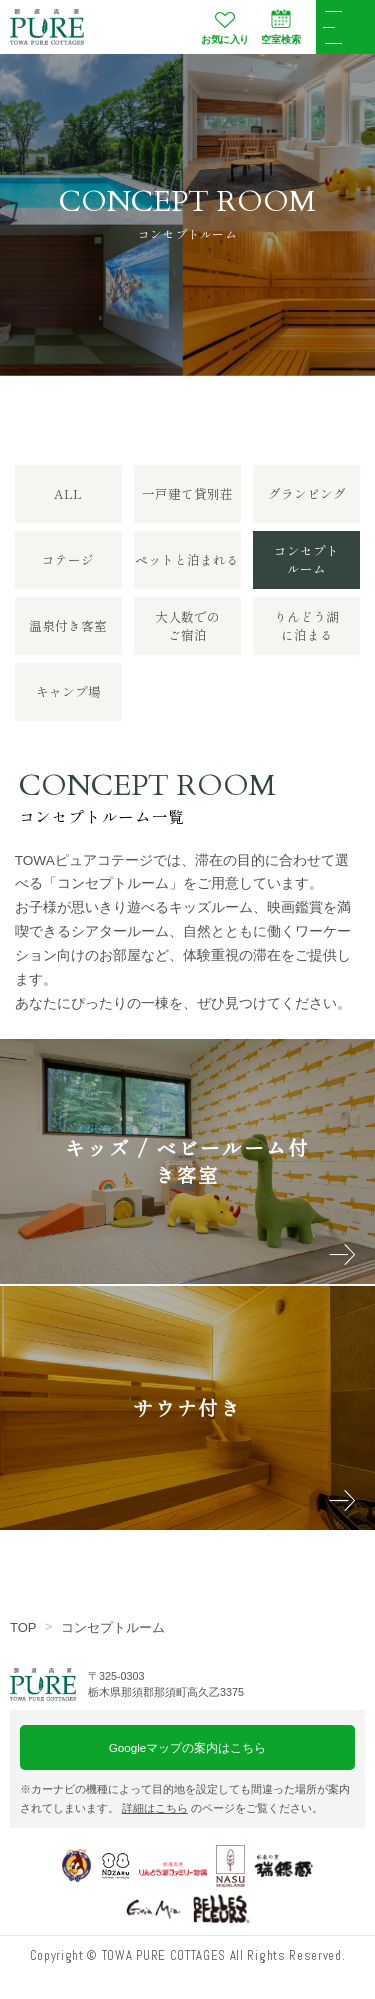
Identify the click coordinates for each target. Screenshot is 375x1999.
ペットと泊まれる (187, 559)
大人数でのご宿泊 (187, 625)
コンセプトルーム (113, 1627)
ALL (68, 493)
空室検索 (281, 26)
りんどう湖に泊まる (306, 625)
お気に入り (225, 26)
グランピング (307, 493)
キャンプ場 (68, 691)
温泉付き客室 (68, 625)
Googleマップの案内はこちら (188, 1747)
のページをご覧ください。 (222, 1808)
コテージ (68, 559)
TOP (23, 1627)
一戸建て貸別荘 (187, 493)
